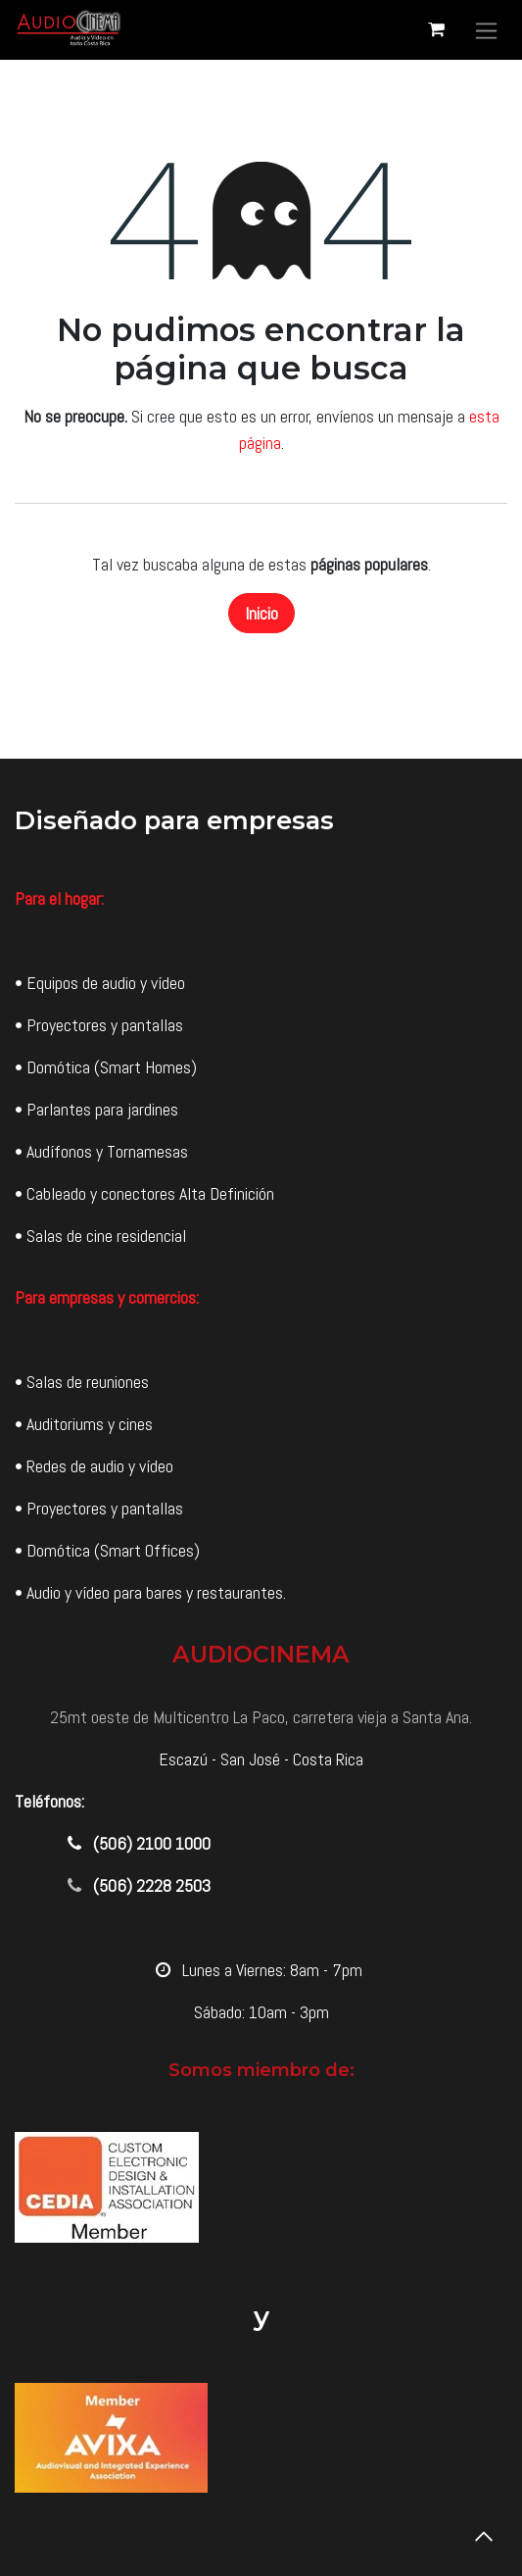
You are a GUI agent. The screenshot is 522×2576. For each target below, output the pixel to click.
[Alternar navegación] (486, 30)
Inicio (261, 613)
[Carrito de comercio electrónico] (435, 29)
